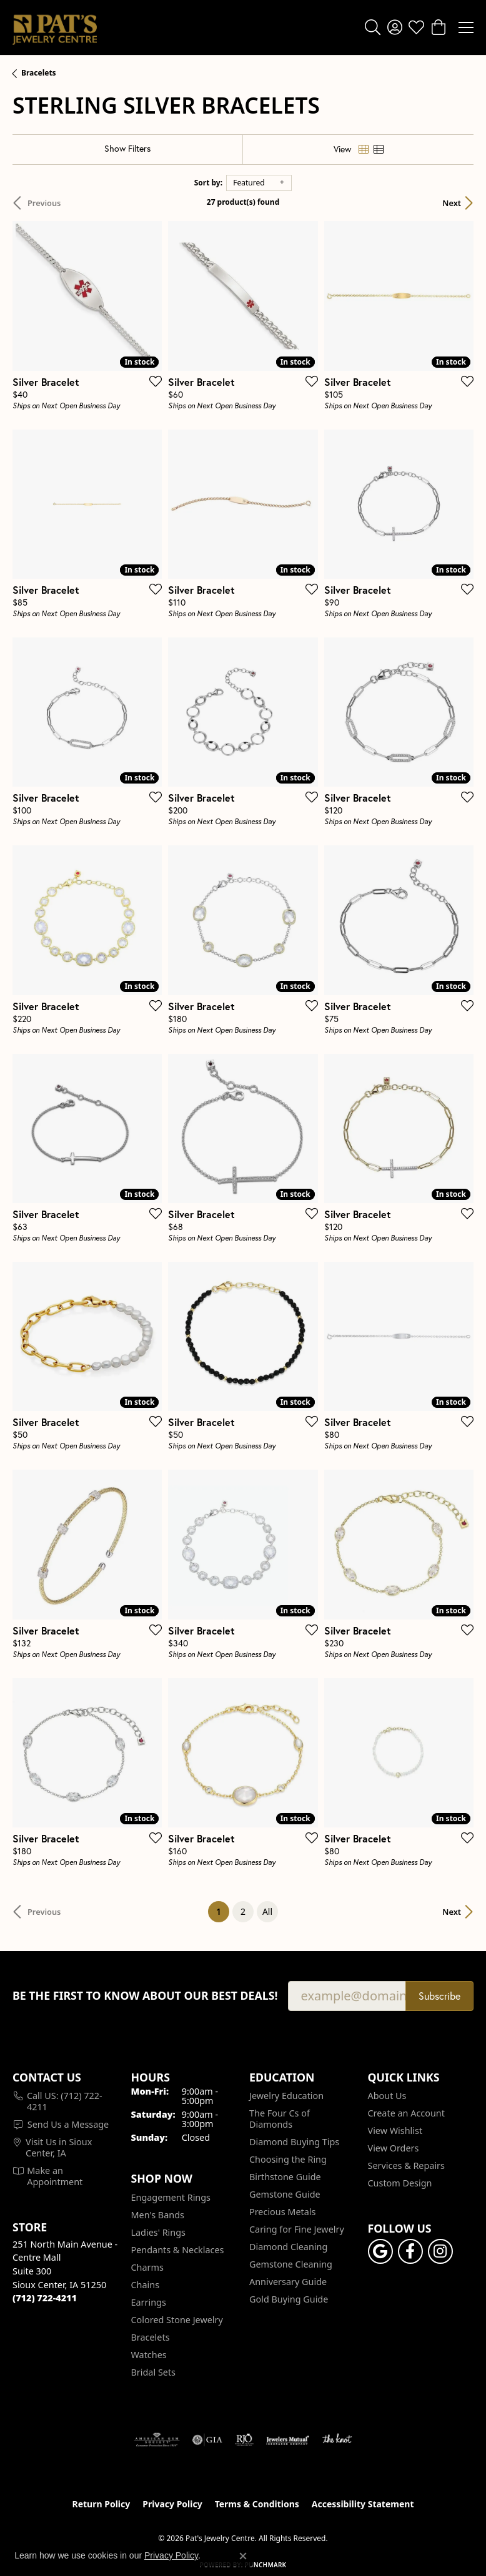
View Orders (393, 2148)
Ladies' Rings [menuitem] (158, 2232)
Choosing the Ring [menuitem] (288, 2159)
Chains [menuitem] (145, 2285)
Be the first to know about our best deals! (145, 1995)
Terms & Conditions (257, 2504)
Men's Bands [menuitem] (157, 2215)
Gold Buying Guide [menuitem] (288, 2299)
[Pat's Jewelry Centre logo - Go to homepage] (54, 27)
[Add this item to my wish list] (152, 381)
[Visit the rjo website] (244, 2440)
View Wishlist (395, 2130)
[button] (372, 27)
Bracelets (38, 72)
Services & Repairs (406, 2165)
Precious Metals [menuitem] (282, 2212)
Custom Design (400, 2183)
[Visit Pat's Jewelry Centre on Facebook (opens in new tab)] (410, 2251)
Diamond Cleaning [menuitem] (288, 2247)
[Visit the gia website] (207, 2440)
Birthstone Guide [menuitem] (285, 2177)
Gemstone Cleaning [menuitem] (290, 2264)
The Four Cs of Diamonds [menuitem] (279, 2118)
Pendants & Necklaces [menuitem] (177, 2250)
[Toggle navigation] (466, 27)
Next (451, 203)
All (267, 1911)
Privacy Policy (172, 2504)
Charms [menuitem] (147, 2267)
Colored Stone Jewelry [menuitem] (177, 2320)
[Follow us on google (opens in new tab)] (380, 2251)
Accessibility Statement (363, 2504)
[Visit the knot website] (337, 2440)
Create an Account (406, 2113)
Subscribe (439, 1995)
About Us (387, 2096)
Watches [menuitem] (149, 2355)
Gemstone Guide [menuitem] (284, 2194)
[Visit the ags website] (157, 2440)
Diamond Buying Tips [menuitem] (294, 2142)
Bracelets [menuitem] (150, 2337)
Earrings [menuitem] (148, 2302)
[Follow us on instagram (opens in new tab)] (440, 2251)
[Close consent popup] (243, 2556)
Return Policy (101, 2504)
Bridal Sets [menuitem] (153, 2372)
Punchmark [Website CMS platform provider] (266, 2564)
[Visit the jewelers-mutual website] (287, 2440)
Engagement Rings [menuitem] (171, 2197)
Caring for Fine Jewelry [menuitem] (296, 2229)
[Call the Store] (44, 2298)
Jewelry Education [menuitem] (286, 2096)
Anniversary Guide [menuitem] (288, 2282)
